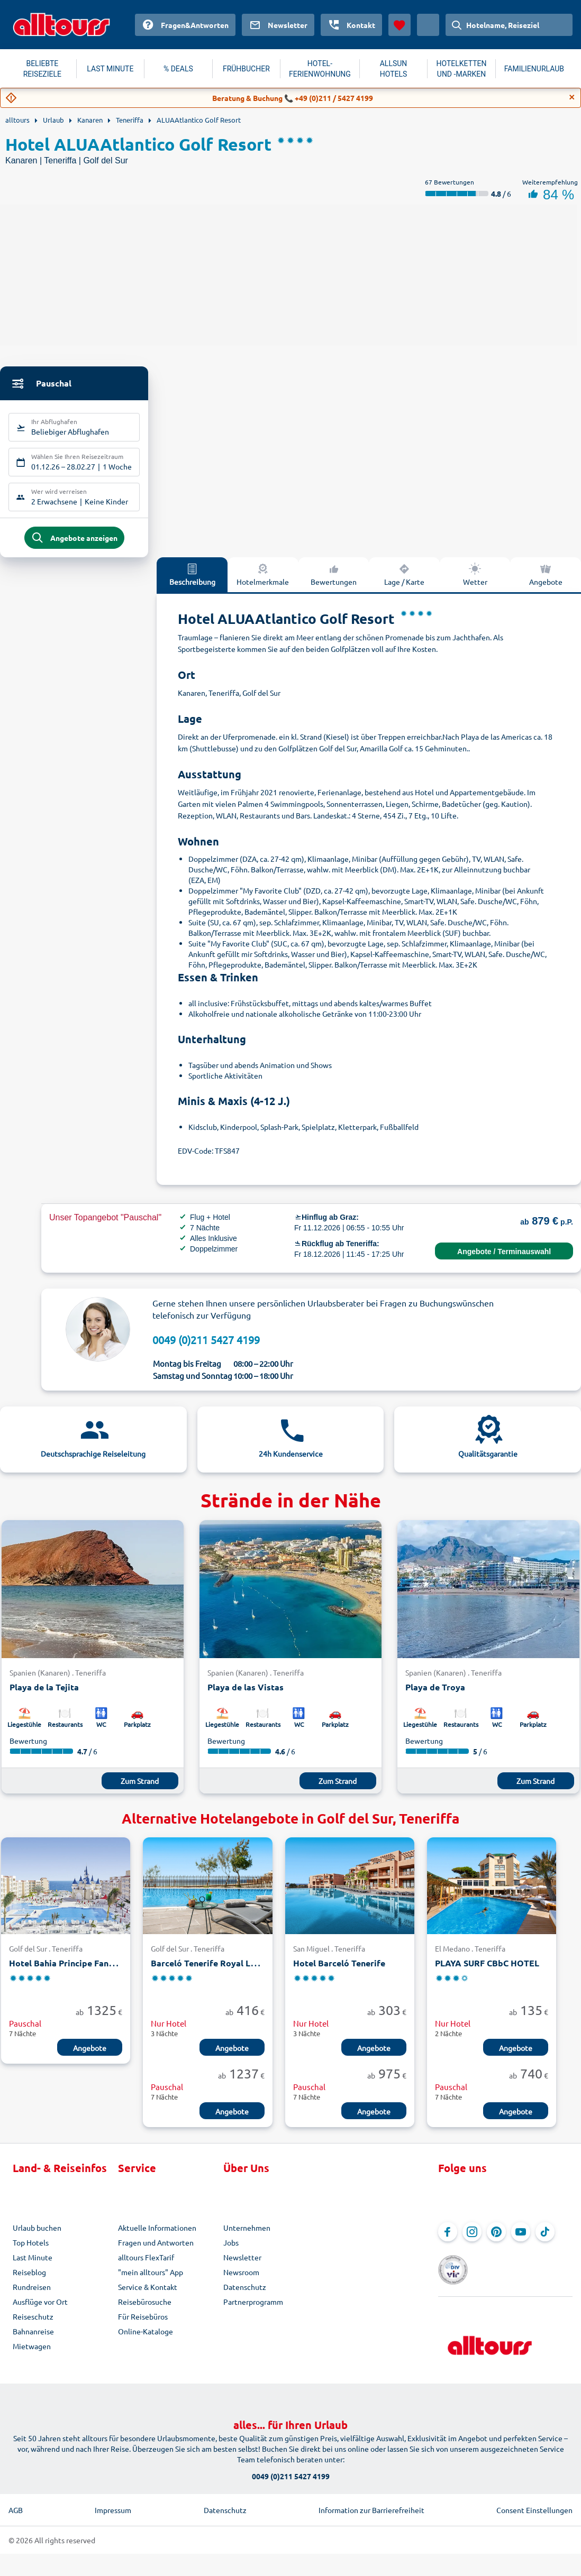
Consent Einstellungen (534, 2503)
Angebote (89, 2057)
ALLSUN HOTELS (393, 68)
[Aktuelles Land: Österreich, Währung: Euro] (428, 25)
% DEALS (178, 69)
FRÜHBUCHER (246, 69)
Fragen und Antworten (156, 2252)
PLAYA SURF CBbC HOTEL (487, 1972)
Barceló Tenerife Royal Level (209, 1972)
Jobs (231, 2252)
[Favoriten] (399, 25)
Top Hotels (31, 2252)
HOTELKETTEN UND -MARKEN (462, 68)
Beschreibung (192, 584)
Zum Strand (140, 1790)
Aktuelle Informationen (157, 2237)
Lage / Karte (404, 584)
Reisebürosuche (144, 2311)
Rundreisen (32, 2296)
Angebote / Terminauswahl (504, 1261)
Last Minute (32, 2266)
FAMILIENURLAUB (534, 69)
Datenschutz (244, 2296)
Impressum (113, 2503)
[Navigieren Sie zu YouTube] (520, 2241)
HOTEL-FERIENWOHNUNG (320, 68)
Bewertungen (334, 584)
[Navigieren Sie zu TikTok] (545, 2241)
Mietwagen (32, 2355)
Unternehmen (246, 2237)
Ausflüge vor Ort (40, 2311)
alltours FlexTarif (146, 2266)
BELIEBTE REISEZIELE (42, 68)
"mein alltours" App (150, 2281)
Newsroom (241, 2281)
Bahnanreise (33, 2340)
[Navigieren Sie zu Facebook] (447, 2241)
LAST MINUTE (110, 69)
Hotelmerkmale (263, 584)
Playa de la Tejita (44, 1696)
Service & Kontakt (147, 2296)
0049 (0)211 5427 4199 (206, 1349)
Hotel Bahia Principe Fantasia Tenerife (87, 1972)
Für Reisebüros (143, 2326)
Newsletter (242, 2266)
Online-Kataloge (145, 2340)
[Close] (572, 97)
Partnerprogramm (253, 2311)
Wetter (475, 584)
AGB (15, 2503)
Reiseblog (29, 2281)
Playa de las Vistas (245, 1696)
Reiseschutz (33, 2326)
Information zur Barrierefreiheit (371, 2503)
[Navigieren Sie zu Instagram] (472, 2241)
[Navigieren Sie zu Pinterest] (496, 2241)
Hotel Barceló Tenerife (339, 1972)
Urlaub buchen (37, 2237)
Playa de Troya (435, 1696)
